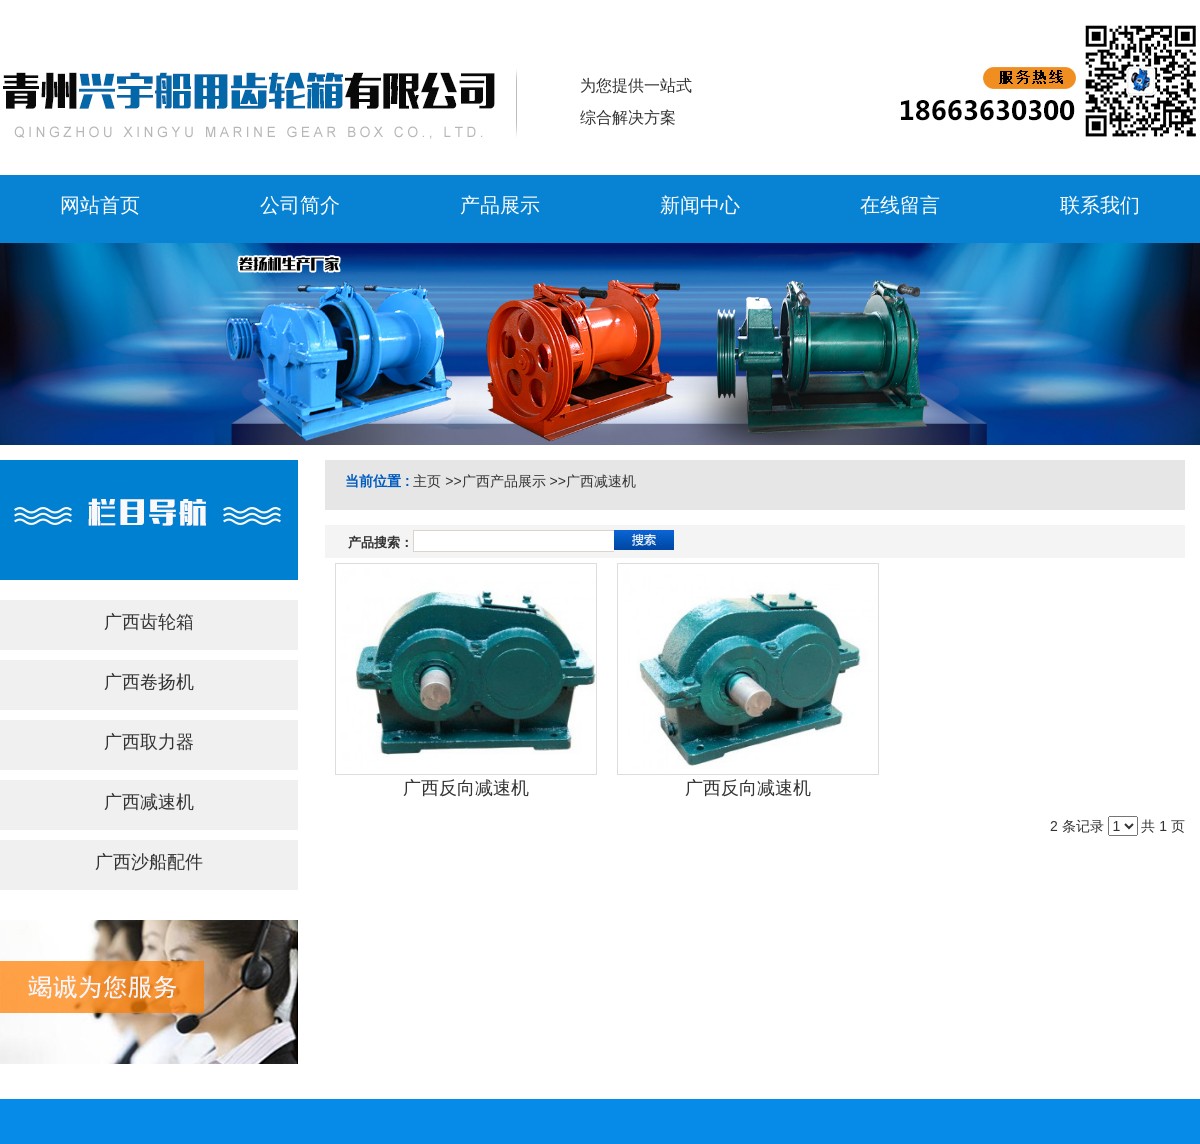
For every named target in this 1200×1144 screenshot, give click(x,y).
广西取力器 (149, 742)
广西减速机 (149, 802)
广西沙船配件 (149, 862)
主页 (427, 481)
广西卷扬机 (149, 682)
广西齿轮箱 (149, 622)
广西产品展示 (504, 481)
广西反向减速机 (466, 788)
